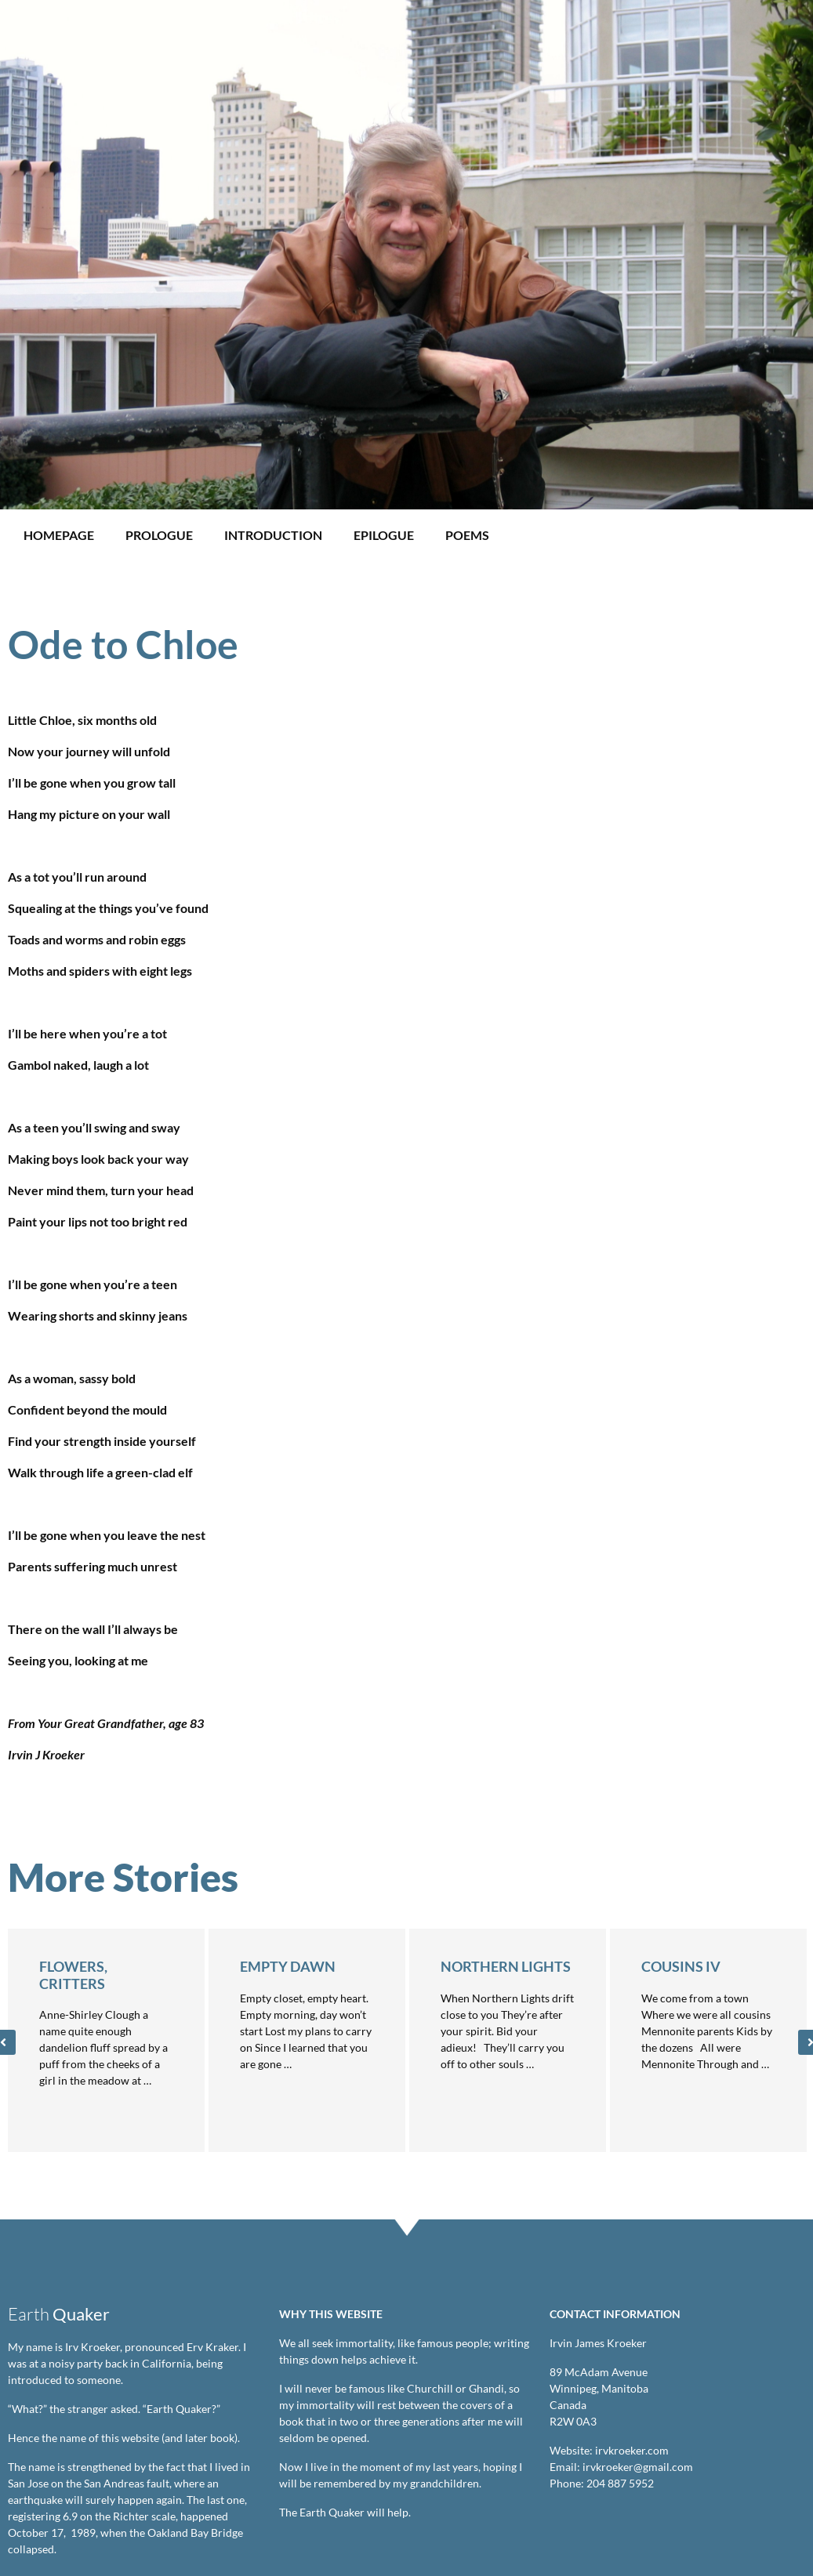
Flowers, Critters (73, 1975)
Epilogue (384, 534)
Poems (467, 534)
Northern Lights (506, 1966)
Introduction (273, 534)
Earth (59, 2313)
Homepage (59, 534)
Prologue (159, 534)
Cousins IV (680, 1966)
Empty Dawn (288, 1966)
